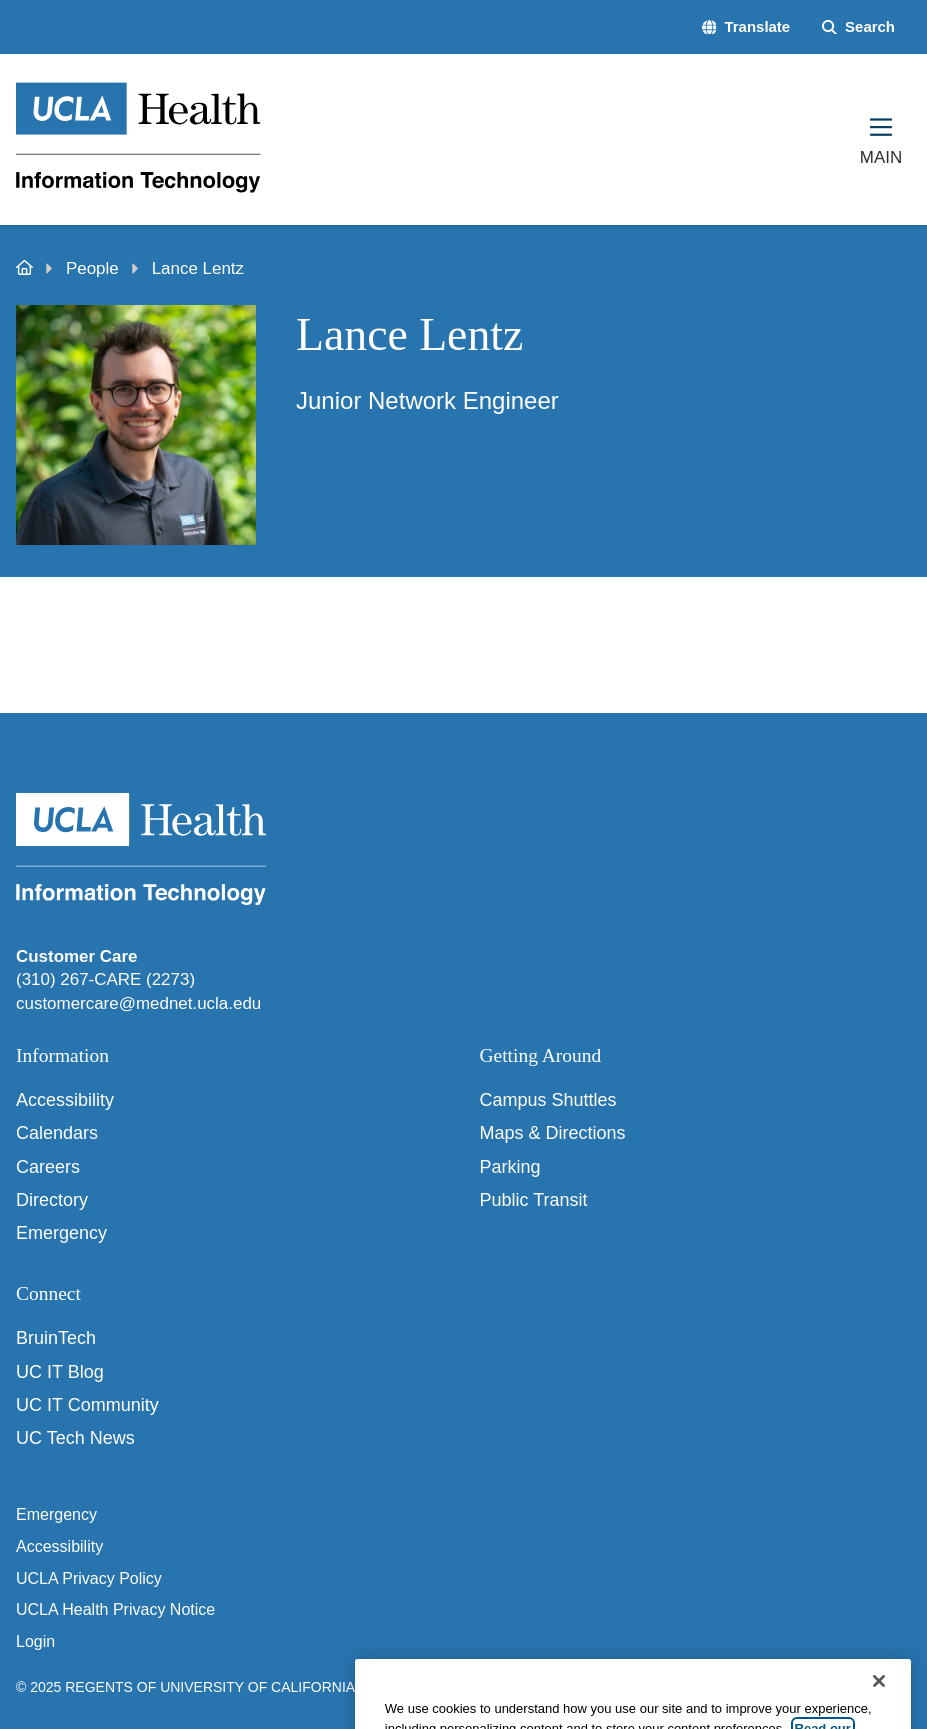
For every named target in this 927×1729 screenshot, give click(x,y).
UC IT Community (87, 1405)
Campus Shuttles (548, 1100)
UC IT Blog (60, 1372)
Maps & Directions (553, 1133)
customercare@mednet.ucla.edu (138, 1003)
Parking (510, 1167)
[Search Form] (858, 27)
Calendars (57, 1133)
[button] (746, 27)
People (92, 268)
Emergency (61, 1233)
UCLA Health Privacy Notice (115, 1609)
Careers (48, 1167)
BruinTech (56, 1338)
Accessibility (65, 1100)
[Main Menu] (881, 139)
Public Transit (534, 1200)
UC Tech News (75, 1438)
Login (35, 1641)
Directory (52, 1200)
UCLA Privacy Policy (89, 1578)
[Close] (879, 1703)
